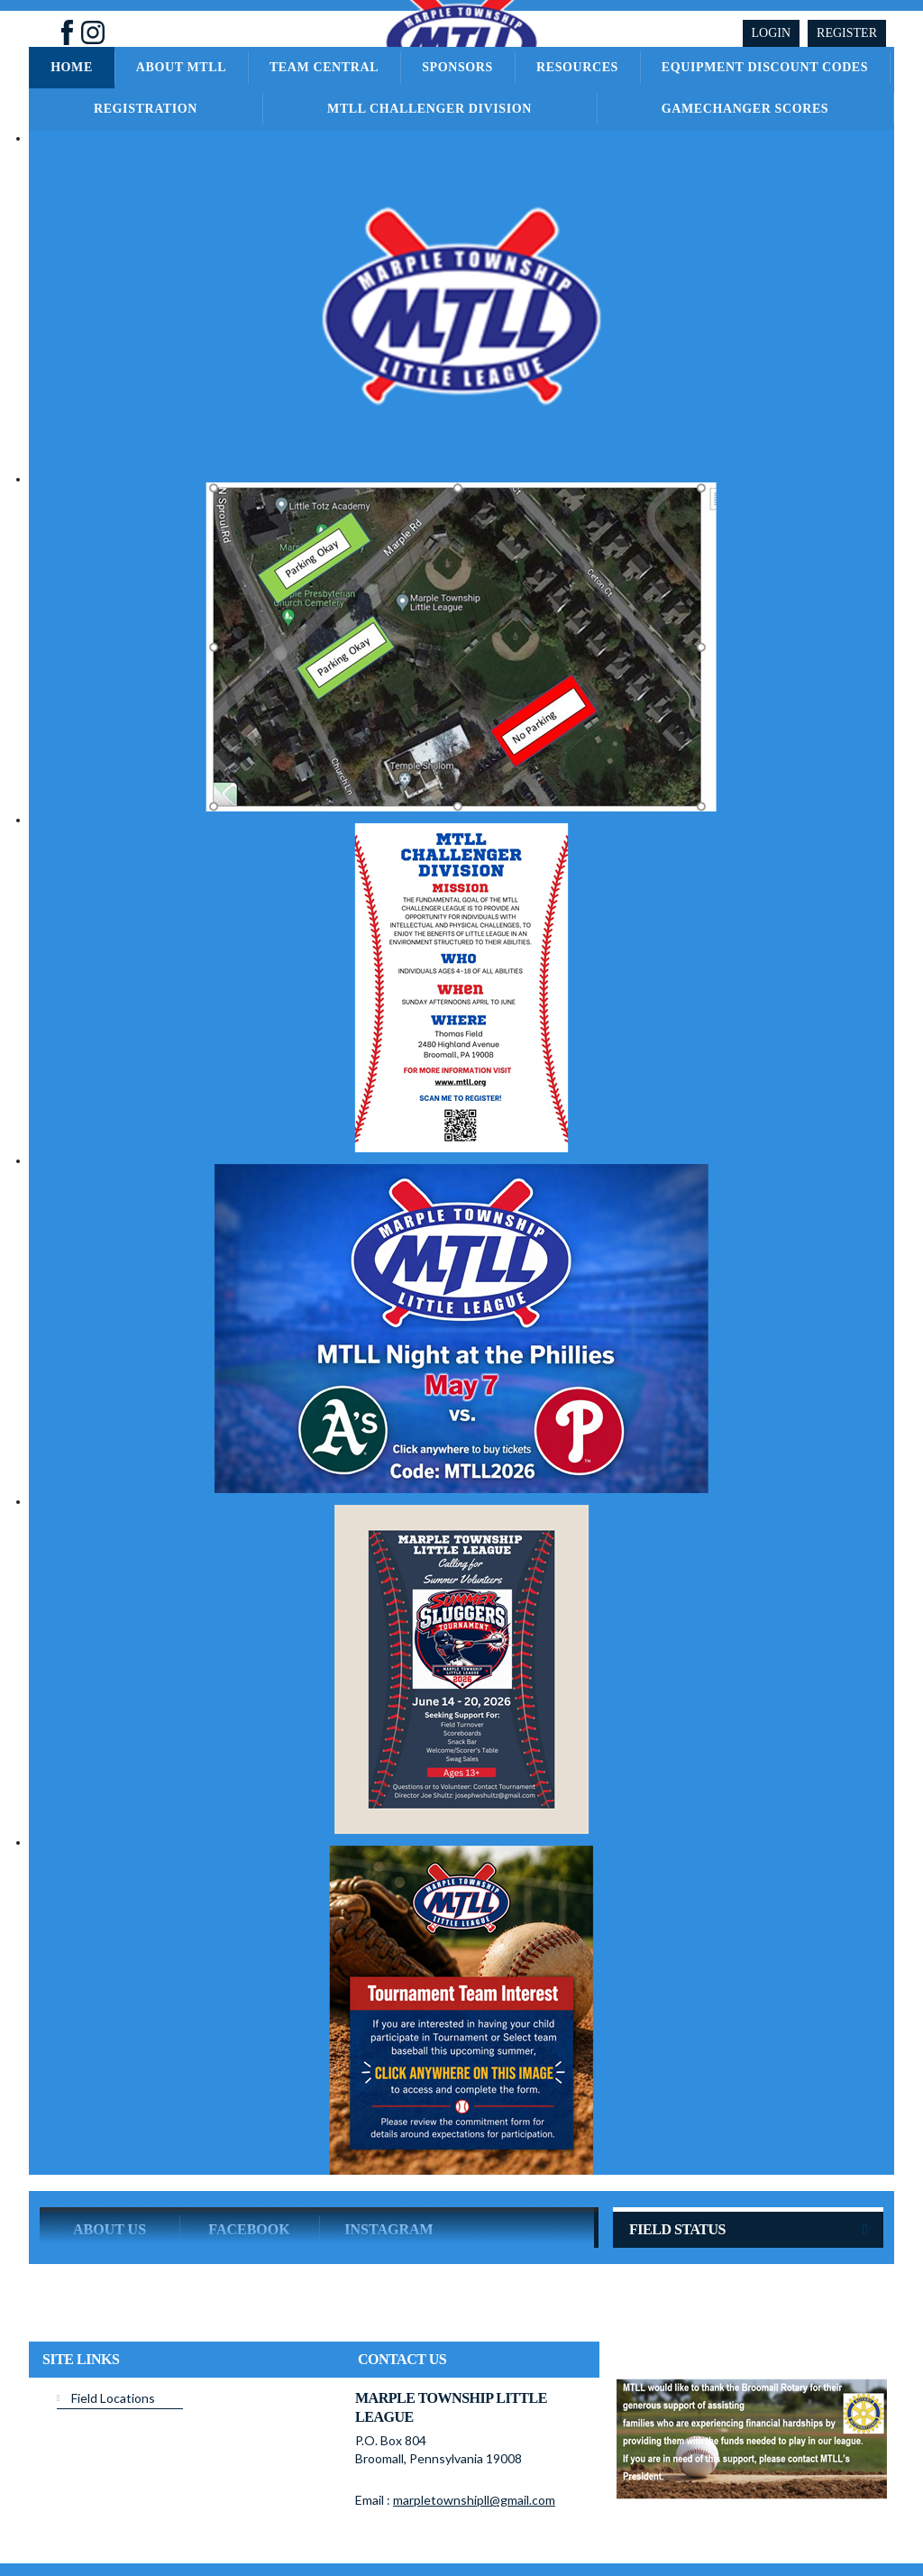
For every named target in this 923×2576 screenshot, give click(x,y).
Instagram (388, 2159)
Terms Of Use (416, 2520)
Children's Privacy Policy (99, 2547)
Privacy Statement (328, 2520)
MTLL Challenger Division (429, 108)
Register (847, 33)
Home (71, 67)
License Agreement (507, 2520)
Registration (145, 108)
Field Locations (113, 2327)
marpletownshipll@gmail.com (474, 2429)
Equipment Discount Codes (765, 67)
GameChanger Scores (745, 108)
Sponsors (457, 67)
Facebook (248, 2159)
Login (771, 33)
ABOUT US (109, 2159)
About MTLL (181, 67)
